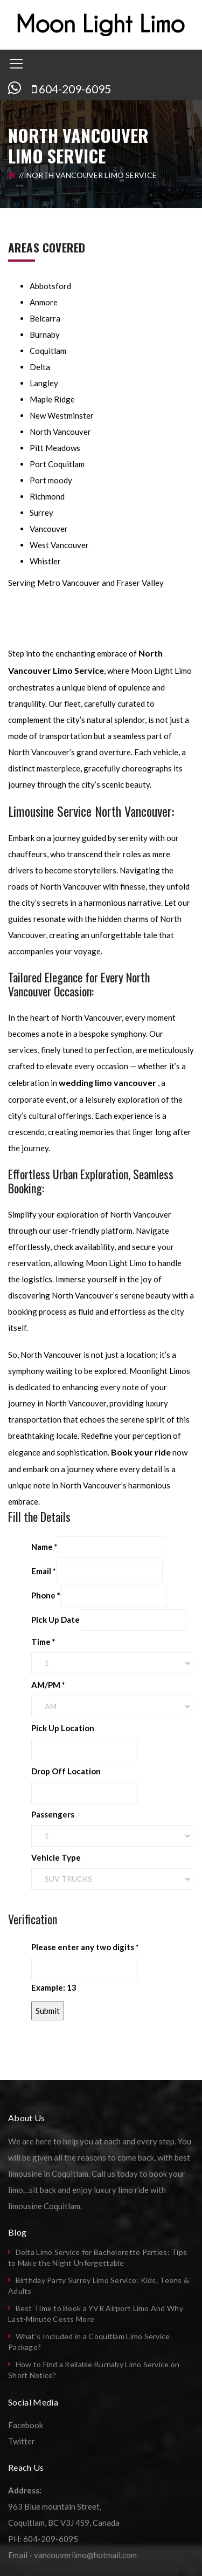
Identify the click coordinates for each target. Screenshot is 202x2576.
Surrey (41, 512)
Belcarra (45, 318)
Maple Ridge (52, 399)
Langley (44, 383)
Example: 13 (53, 1987)
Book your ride (141, 1452)
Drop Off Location (66, 1771)
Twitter (21, 2441)
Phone (45, 1595)
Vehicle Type (56, 1857)
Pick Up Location (62, 1728)
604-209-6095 (75, 88)
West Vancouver (59, 545)
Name (44, 1547)
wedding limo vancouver (107, 1082)
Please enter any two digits (85, 1947)
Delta (40, 367)
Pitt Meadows (55, 448)
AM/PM (48, 1685)
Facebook (25, 2425)
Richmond (47, 496)
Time (43, 1641)
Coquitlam (48, 351)
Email (43, 1571)
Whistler (45, 561)
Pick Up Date (55, 1619)
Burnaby (45, 334)
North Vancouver (60, 431)
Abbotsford (50, 286)
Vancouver (49, 529)
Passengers (52, 1814)
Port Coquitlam (57, 464)
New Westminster (62, 415)
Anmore (44, 302)
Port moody (51, 480)
